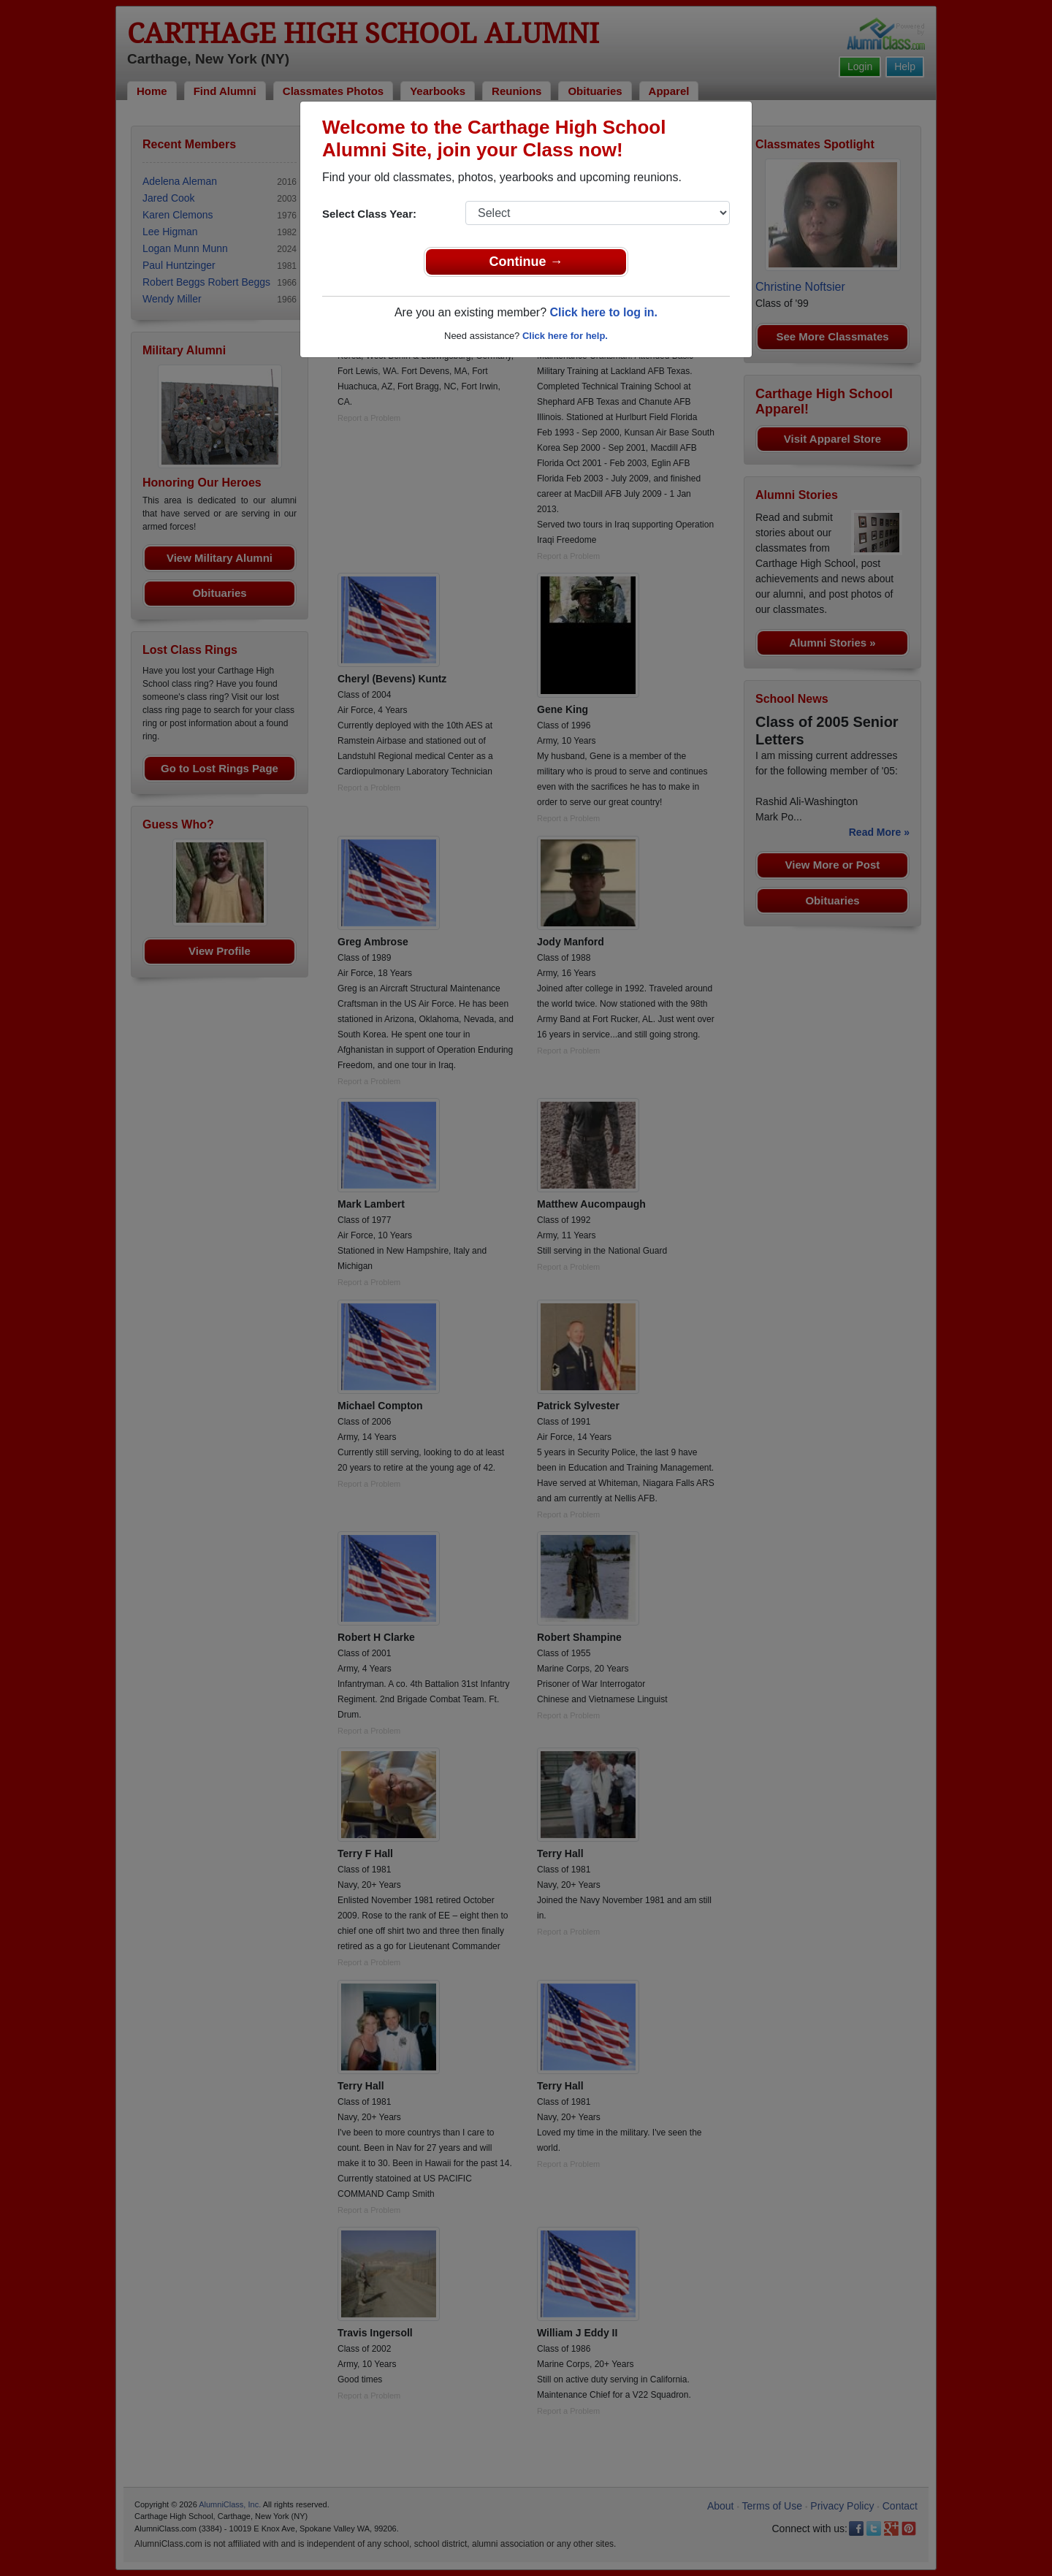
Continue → (526, 261)
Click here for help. (565, 335)
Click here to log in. (603, 312)
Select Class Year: (369, 213)
